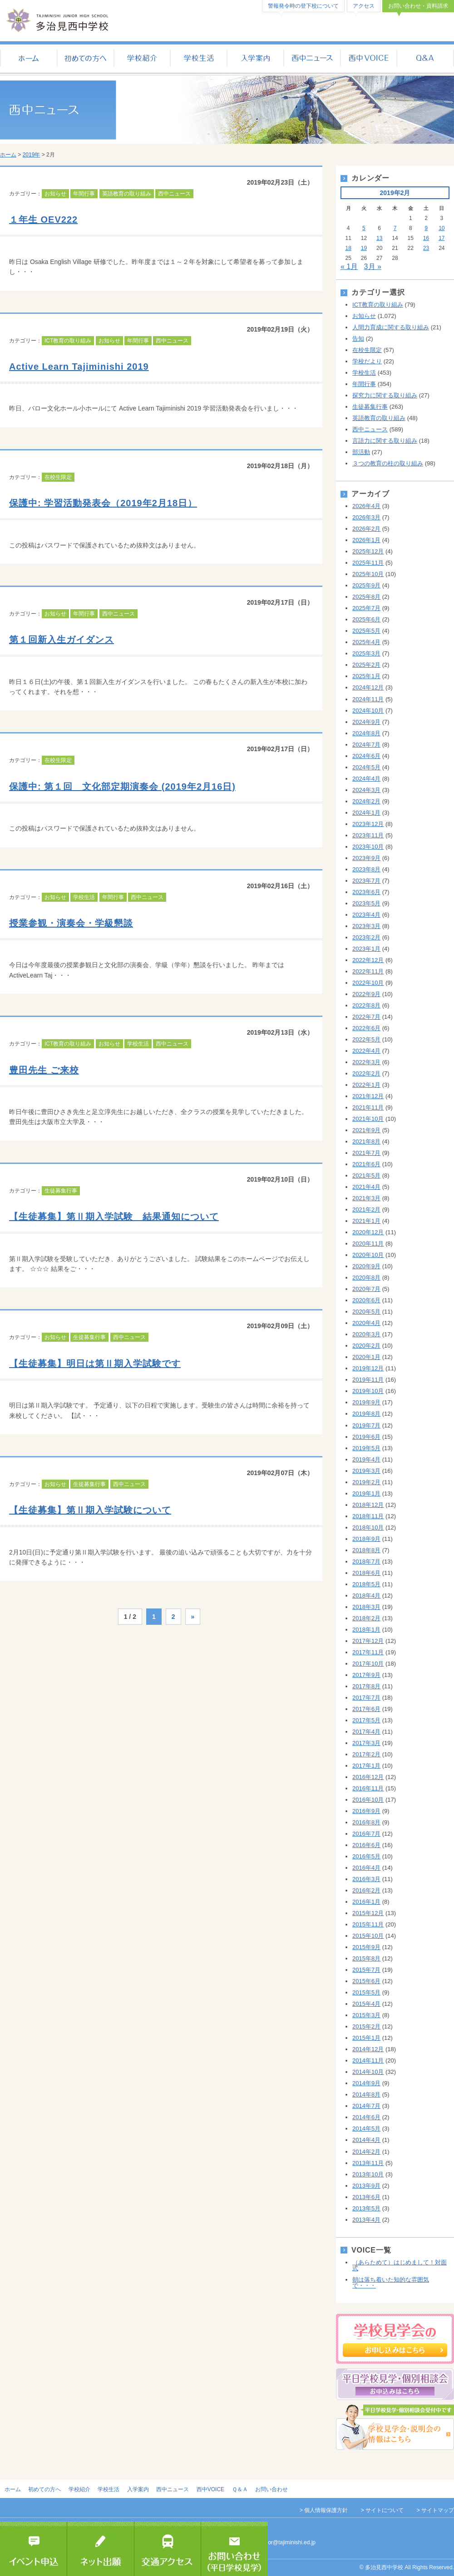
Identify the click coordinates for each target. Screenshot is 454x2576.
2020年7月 (366, 1289)
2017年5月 (366, 1720)
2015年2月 (366, 2026)
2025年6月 (366, 619)
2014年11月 (368, 2060)
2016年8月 (366, 1822)
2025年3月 (366, 653)
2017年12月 (368, 1640)
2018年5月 (366, 1584)
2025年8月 (366, 596)
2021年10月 (368, 1118)
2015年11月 (368, 1924)
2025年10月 (368, 574)
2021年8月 (366, 1141)
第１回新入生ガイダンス (61, 640)
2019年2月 (366, 1482)
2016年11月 (368, 1788)
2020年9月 (366, 1266)
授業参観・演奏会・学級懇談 (71, 923)
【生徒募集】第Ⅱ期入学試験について (90, 1510)
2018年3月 (366, 1606)
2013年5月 (366, 2208)
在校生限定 (58, 477)
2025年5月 (366, 630)
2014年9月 (366, 2083)
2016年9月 (366, 1811)
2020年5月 (366, 1311)
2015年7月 (366, 1969)
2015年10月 (368, 1935)
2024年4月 (366, 778)
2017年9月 (366, 1675)
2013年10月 (368, 2174)
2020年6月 (366, 1300)
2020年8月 (366, 1277)
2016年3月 (366, 1879)
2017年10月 (368, 1663)
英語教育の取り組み (126, 194)
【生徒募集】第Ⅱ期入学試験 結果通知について (114, 1217)
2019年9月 (366, 1402)
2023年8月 (366, 869)
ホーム (28, 59)
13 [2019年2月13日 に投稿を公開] (379, 238)
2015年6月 (366, 1981)
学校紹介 (142, 59)
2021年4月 (366, 1186)
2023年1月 (366, 948)
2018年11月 (368, 1516)
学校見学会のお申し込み (395, 2339)
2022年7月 (366, 1016)
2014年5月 (366, 2128)
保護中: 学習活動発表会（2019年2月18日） (103, 503)
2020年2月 (366, 1345)
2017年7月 (366, 1697)
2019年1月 (366, 1493)
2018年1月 (366, 1629)
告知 (358, 338)
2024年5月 (366, 767)
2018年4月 (366, 1595)
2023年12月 (368, 824)
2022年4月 (366, 1050)
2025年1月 (366, 676)
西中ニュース (312, 59)
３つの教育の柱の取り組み (387, 463)
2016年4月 (366, 1867)
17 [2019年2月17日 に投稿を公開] (441, 238)
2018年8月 (366, 1550)
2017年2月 (366, 1754)
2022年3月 (366, 1062)
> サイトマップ (435, 2510)
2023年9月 (366, 858)
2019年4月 (366, 1459)
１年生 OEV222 (43, 220)
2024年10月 (368, 710)
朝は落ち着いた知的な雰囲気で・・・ (390, 2282)
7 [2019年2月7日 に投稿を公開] (395, 228)
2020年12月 (368, 1232)
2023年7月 (366, 880)
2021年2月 (366, 1209)
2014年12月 (368, 2049)
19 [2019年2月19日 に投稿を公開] (364, 248)
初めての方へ (85, 59)
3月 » (372, 266)
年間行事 (84, 194)
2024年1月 (366, 812)
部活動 (361, 452)
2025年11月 (368, 562)
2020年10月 (368, 1254)
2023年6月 (366, 892)
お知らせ (55, 194)
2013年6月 (366, 2197)
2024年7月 (366, 744)
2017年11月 (368, 1652)
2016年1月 (366, 1901)
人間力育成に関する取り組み (390, 327)
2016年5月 (366, 1856)
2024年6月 (366, 756)
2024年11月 (368, 699)
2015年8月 (366, 1958)
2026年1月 (366, 540)
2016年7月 (366, 1833)
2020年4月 (366, 1323)
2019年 (31, 155)
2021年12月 (368, 1096)
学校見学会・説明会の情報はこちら (395, 2427)
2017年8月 (366, 1686)
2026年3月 (366, 517)
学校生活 (198, 59)
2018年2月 (366, 1618)
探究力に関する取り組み (384, 395)
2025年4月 (366, 642)
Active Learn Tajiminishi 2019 (79, 366)
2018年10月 (368, 1527)
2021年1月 (366, 1220)
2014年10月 (368, 2071)
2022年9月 (366, 994)
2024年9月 (366, 722)
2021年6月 (366, 1164)
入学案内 (255, 59)
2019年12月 (368, 1368)
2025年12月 (368, 551)
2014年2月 (366, 2151)
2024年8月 (366, 733)
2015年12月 (368, 1913)
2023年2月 (366, 937)
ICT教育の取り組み (67, 340)
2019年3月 (366, 1470)
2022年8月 (366, 1005)
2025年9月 (366, 585)
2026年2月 (366, 528)
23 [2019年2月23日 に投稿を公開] (426, 248)
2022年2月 (366, 1073)
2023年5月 (366, 903)
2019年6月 (366, 1436)
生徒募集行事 (60, 1191)
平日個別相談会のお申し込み (395, 2384)
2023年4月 (366, 914)
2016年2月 (366, 1890)
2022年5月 (366, 1039)
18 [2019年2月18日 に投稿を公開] (348, 248)
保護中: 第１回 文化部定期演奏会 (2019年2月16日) (122, 787)
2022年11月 (368, 971)
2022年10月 (368, 982)
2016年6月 (366, 1845)
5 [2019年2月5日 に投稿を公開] (363, 228)
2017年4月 (366, 1731)
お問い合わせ (271, 2489)
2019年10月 (368, 1391)
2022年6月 (366, 1028)
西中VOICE (368, 59)
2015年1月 (366, 2037)
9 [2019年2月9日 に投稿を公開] (426, 228)
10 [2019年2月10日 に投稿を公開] (441, 228)
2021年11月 (368, 1107)
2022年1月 (366, 1084)
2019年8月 (366, 1413)
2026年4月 (366, 506)
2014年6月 (366, 2117)
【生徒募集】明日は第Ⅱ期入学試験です (95, 1364)
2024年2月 (366, 801)
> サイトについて (382, 2510)
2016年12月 (368, 1777)
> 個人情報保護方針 (324, 2510)
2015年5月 (366, 1992)
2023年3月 (366, 926)
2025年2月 (366, 664)
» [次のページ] (193, 1616)
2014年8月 (366, 2094)
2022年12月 (368, 960)
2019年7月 (366, 1425)
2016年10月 (368, 1799)
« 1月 (349, 266)
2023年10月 (368, 846)
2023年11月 (368, 835)
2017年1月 (366, 1765)
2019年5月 (366, 1448)
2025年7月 (366, 608)
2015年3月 (366, 2015)
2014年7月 (366, 2105)
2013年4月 (366, 2219)
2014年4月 (366, 2139)
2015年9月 (366, 1947)
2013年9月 (366, 2185)
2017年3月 (366, 1743)
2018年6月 (366, 1572)
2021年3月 (366, 1198)
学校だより (367, 361)
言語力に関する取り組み (384, 440)
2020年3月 (366, 1334)
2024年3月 (366, 790)
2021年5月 (366, 1175)
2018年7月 (366, 1561)
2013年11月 (368, 2163)
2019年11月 (368, 1379)
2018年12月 (368, 1504)
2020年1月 (366, 1357)
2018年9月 (366, 1538)
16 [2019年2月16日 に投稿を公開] (426, 238)
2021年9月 (366, 1130)
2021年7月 (366, 1152)
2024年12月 (368, 687)
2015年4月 (366, 2003)
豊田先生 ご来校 (44, 1070)
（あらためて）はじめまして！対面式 (399, 2265)
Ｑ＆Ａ (425, 59)
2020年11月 (368, 1243)
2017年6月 (366, 1709)
